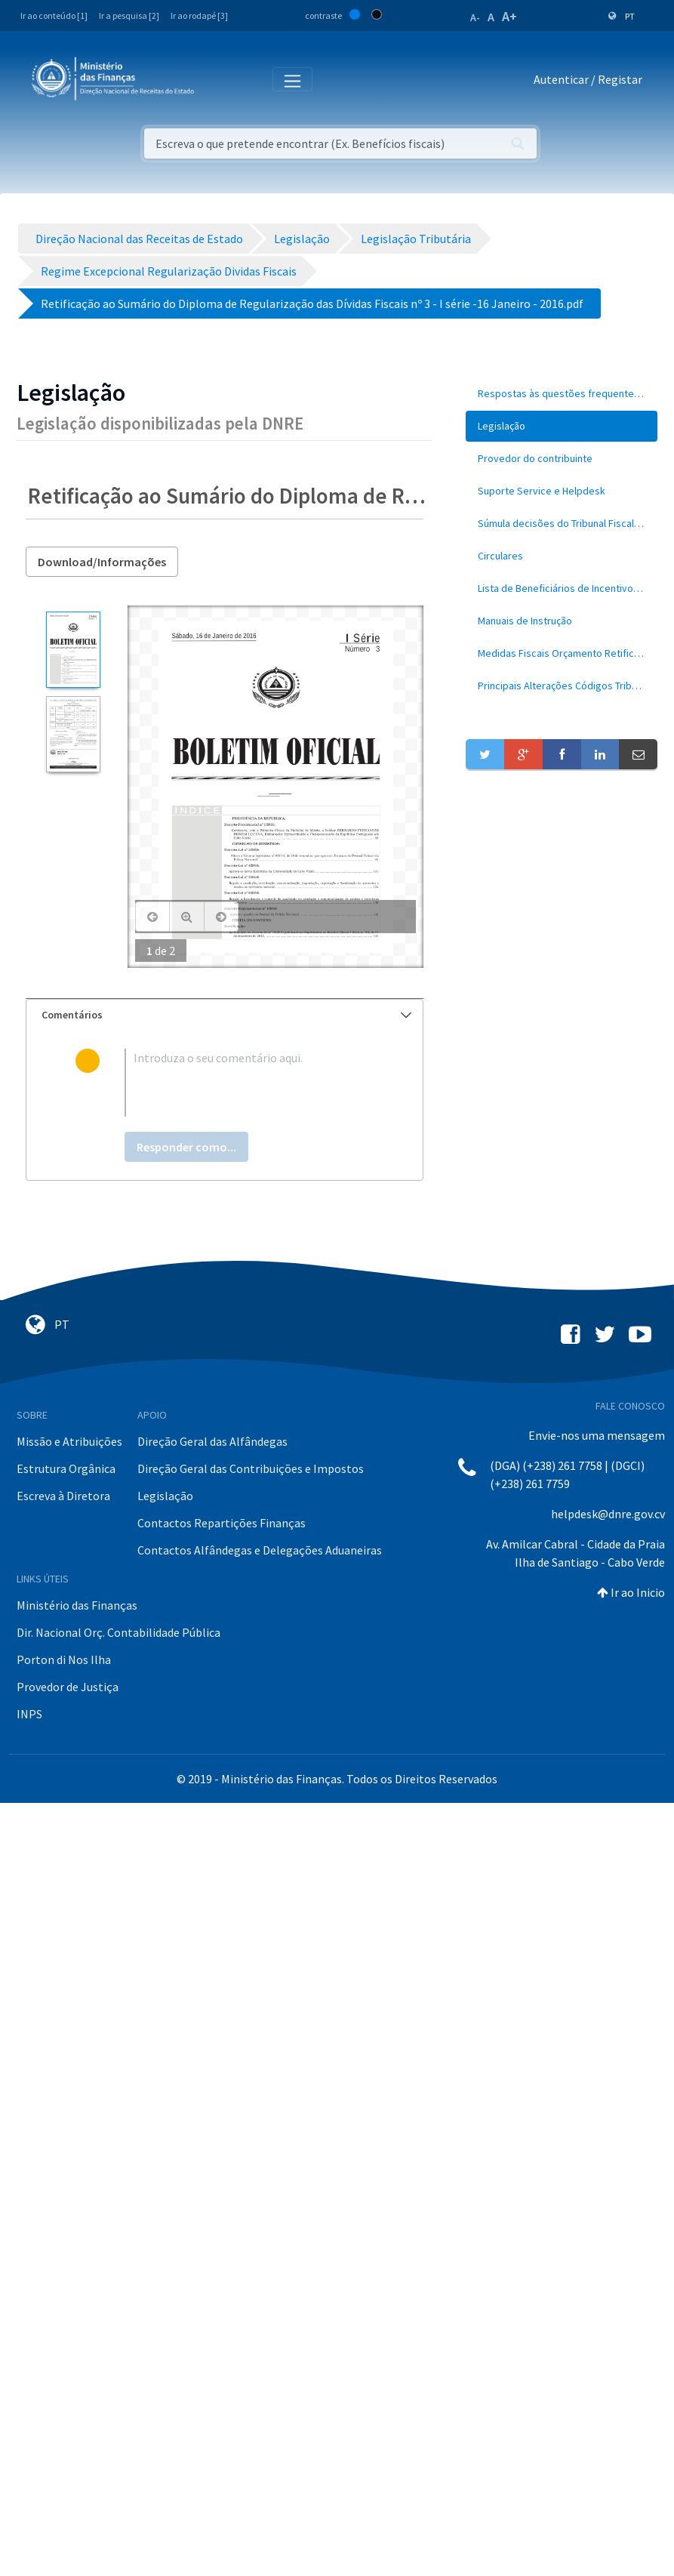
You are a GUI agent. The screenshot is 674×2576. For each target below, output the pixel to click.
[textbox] (249, 1083)
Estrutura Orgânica (66, 1468)
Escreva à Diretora (63, 1495)
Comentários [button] (226, 1014)
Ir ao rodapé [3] (199, 15)
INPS (29, 1713)
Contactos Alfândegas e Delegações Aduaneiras (259, 1550)
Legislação (165, 1495)
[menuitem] (561, 393)
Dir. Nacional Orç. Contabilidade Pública (118, 1632)
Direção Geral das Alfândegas (212, 1441)
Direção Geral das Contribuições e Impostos (250, 1468)
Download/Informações (102, 561)
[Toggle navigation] (218, 80)
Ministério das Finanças (77, 1605)
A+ (509, 16)
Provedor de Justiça (67, 1686)
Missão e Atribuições (69, 1441)
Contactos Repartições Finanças (221, 1522)
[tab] (224, 1015)
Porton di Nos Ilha (64, 1659)
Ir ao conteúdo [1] (54, 15)
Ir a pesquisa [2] (129, 15)
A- (475, 17)
